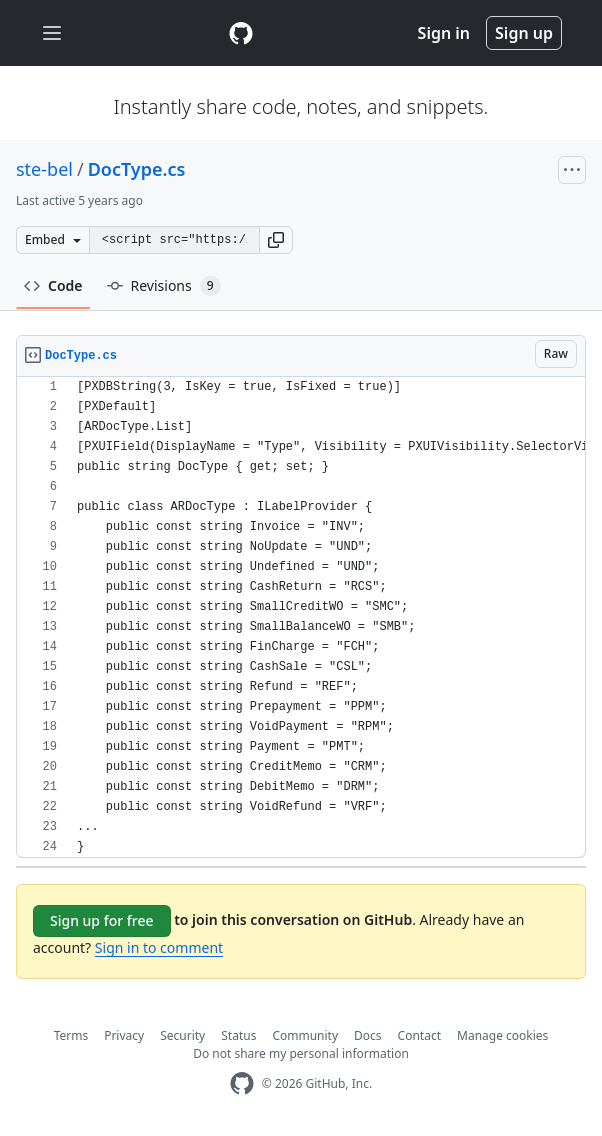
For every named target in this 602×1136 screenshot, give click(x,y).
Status (238, 1035)
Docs (368, 1035)
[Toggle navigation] (52, 33)
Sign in (444, 33)
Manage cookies (502, 1035)
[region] (301, 617)
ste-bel (44, 169)
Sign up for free (102, 920)
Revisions (164, 286)
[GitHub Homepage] (242, 1083)
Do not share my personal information (301, 1053)
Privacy (124, 1035)
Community (305, 1035)
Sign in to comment (159, 947)
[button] (276, 240)
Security (182, 1035)
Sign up (524, 33)
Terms (71, 1035)
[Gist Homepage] (241, 33)
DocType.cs (137, 169)
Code (53, 285)
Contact (419, 1035)
